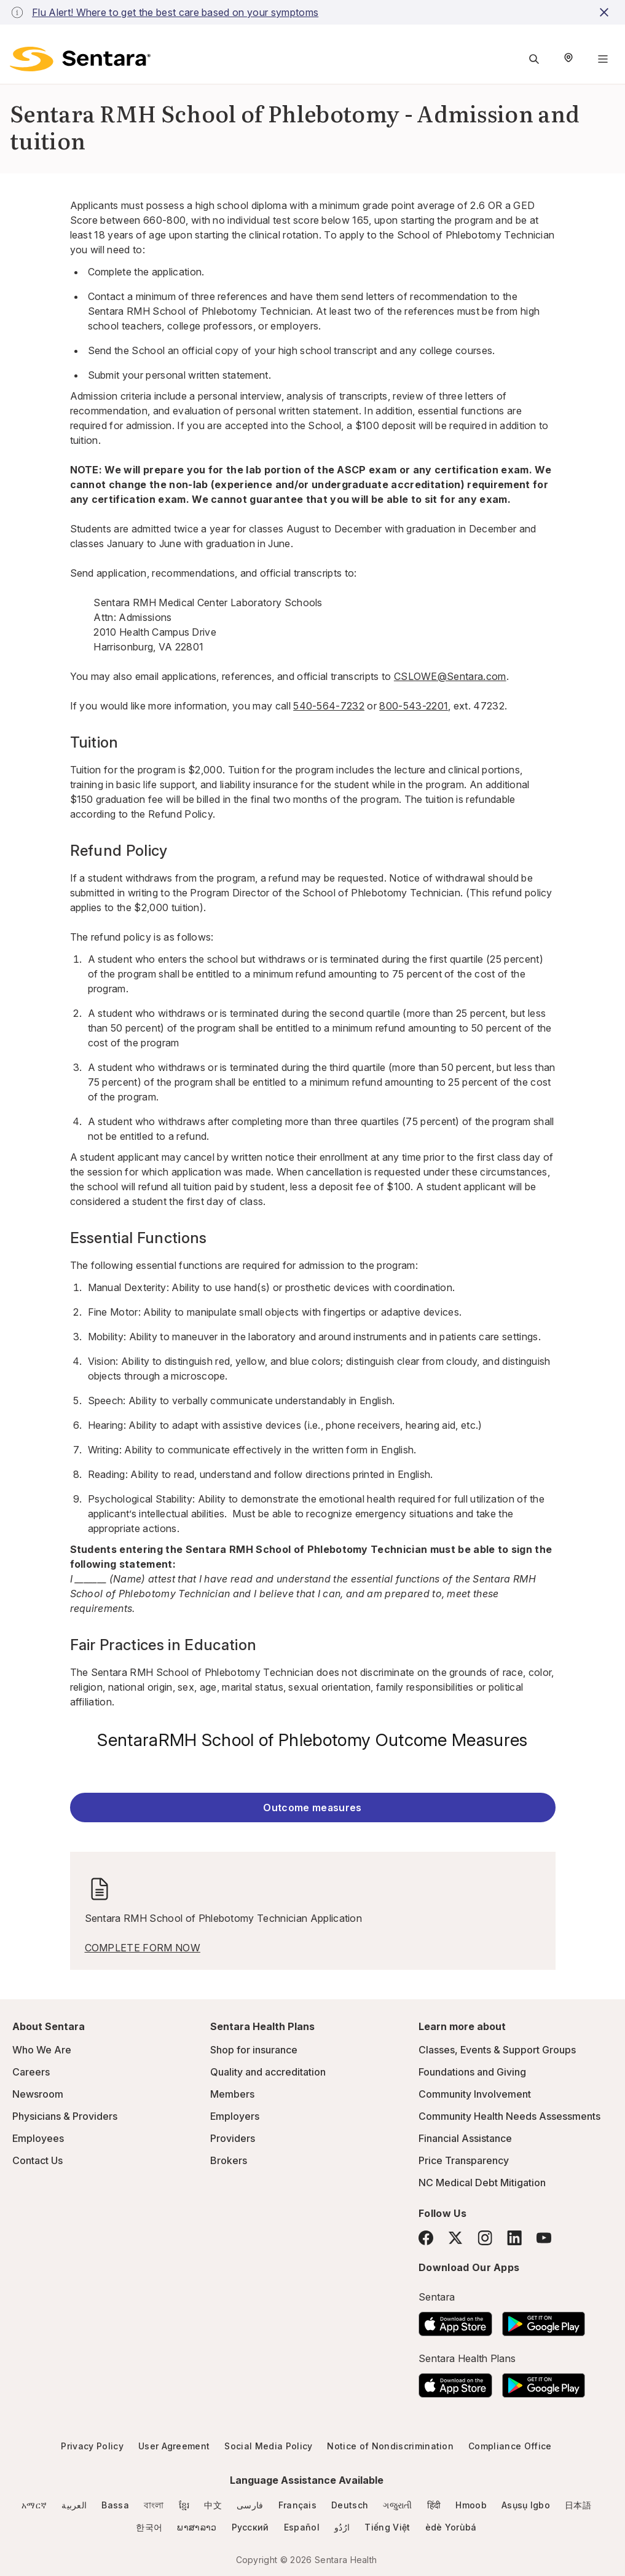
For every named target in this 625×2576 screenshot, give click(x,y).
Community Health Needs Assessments (509, 2116)
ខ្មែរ (184, 2505)
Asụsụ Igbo (525, 2505)
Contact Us (37, 2160)
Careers (31, 2072)
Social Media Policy (268, 2446)
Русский (250, 2527)
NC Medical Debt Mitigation (482, 2182)
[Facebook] (426, 2237)
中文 (213, 2505)
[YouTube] (544, 2237)
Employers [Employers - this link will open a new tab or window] (234, 2116)
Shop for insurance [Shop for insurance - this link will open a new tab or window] (253, 2050)
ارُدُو (342, 2527)
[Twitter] (455, 2237)
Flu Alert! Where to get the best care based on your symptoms (175, 12)
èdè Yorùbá (451, 2527)
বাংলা (154, 2505)
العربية (74, 2505)
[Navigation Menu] (603, 59)
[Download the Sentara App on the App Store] (455, 2320)
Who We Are (41, 2050)
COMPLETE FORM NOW (142, 1948)
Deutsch (349, 2505)
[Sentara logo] (80, 59)
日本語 (578, 2505)
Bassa (115, 2505)
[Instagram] (485, 2237)
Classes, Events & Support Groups (497, 2050)
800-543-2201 (413, 706)
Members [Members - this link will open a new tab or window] (232, 2094)
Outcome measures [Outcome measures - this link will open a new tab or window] (312, 1807)
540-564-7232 (328, 706)
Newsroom (37, 2094)
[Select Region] (568, 59)
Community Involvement (475, 2094)
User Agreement (174, 2446)
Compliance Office (509, 2446)
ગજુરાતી (397, 2505)
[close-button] (606, 12)
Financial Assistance (465, 2138)
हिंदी (434, 2505)
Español (302, 2527)
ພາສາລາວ (196, 2527)
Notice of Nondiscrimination (390, 2446)
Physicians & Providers (64, 2116)
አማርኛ (34, 2505)
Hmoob (471, 2505)
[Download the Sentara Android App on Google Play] (543, 2320)
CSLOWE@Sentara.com (450, 676)
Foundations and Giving (472, 2072)
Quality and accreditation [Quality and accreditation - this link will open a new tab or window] (268, 2072)
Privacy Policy (92, 2446)
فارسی (250, 2505)
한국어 (149, 2527)
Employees (38, 2138)
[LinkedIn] (514, 2237)
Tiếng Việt (387, 2527)
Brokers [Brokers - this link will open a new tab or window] (228, 2160)
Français (297, 2505)
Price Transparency (464, 2160)
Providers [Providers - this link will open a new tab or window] (232, 2138)
